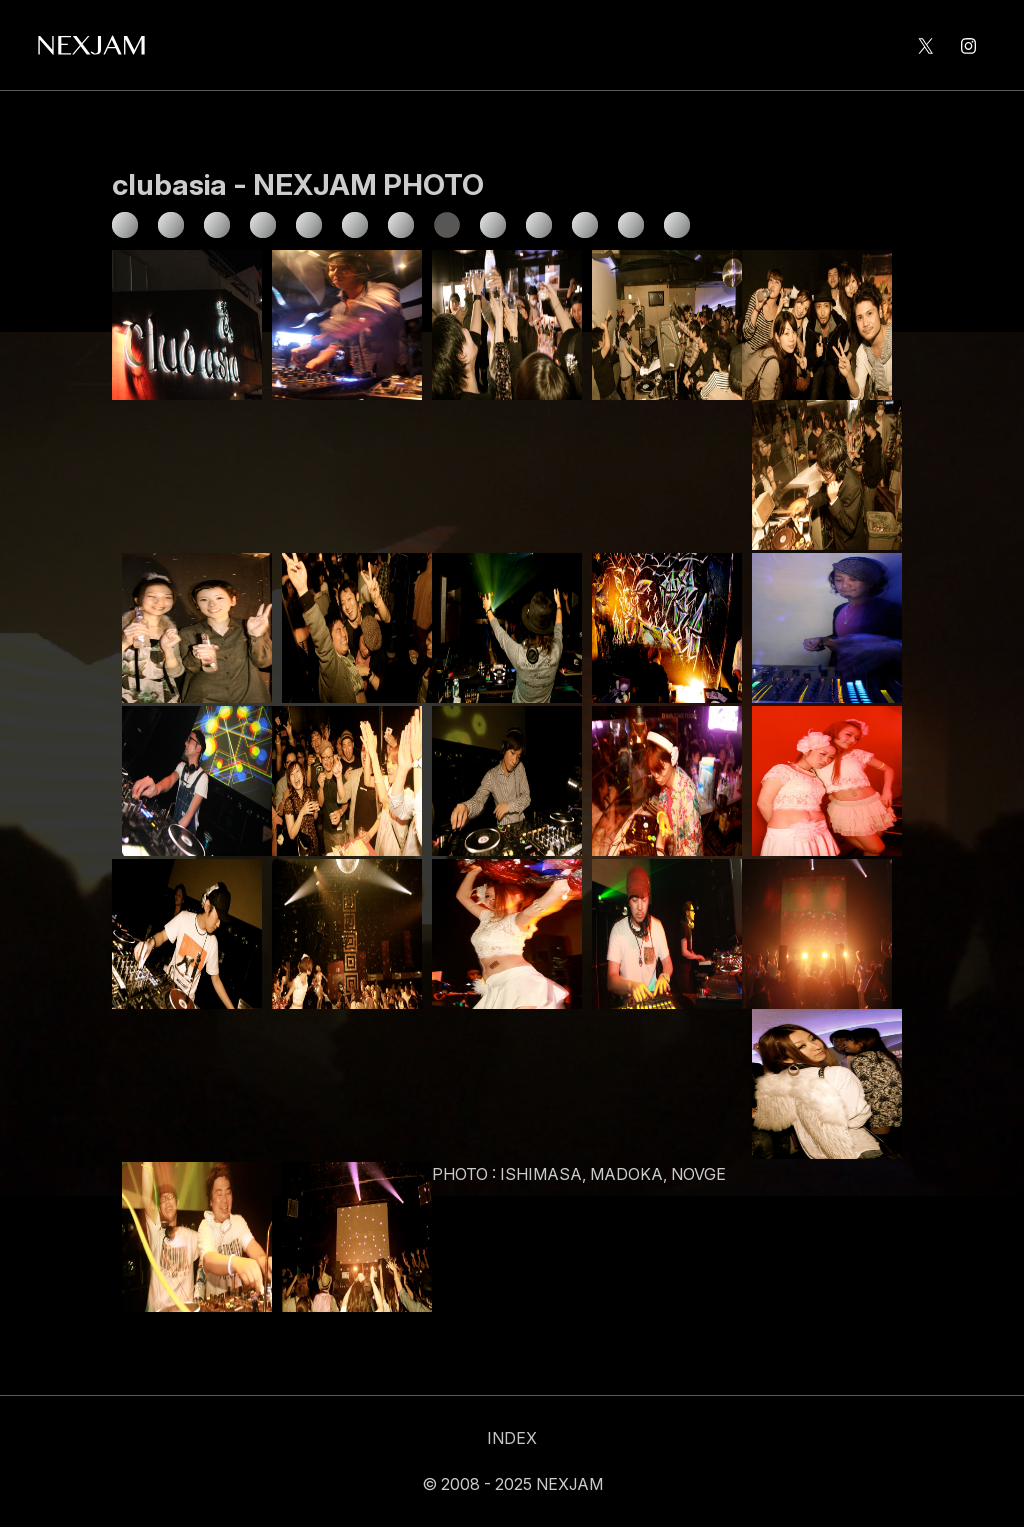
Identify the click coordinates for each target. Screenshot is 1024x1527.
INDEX (512, 1438)
